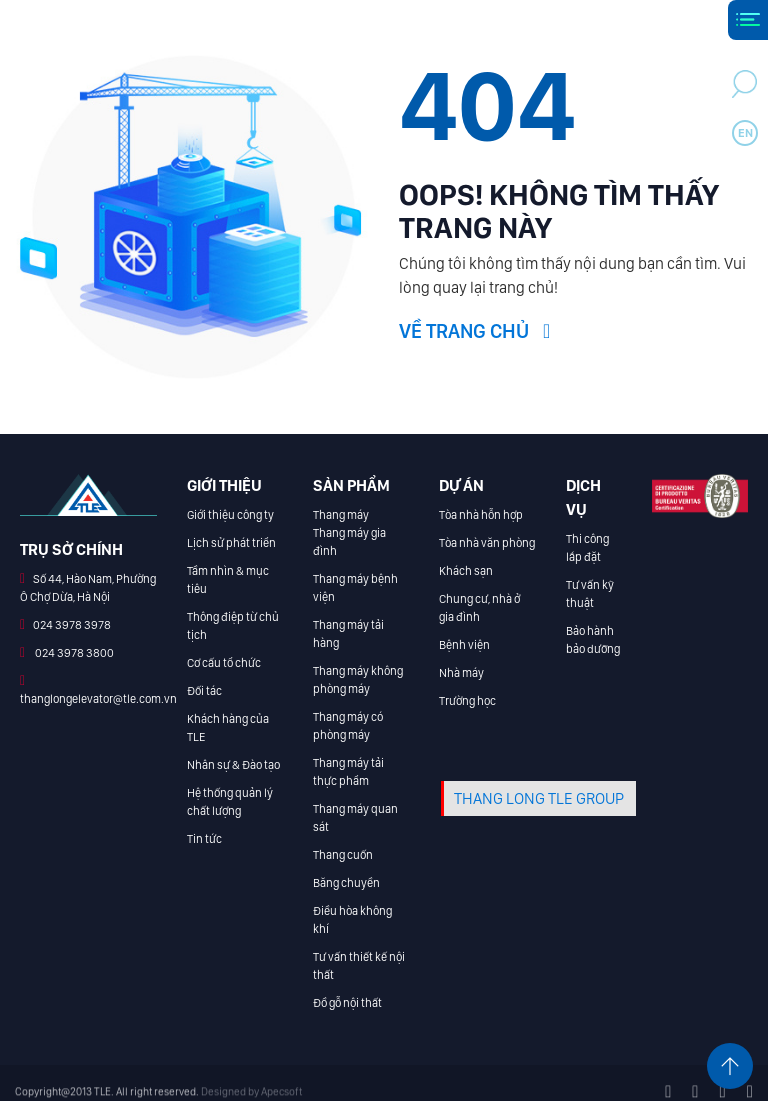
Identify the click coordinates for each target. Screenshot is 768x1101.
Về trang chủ (474, 331)
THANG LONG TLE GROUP (539, 798)
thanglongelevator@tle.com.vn (98, 699)
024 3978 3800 (73, 653)
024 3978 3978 (72, 625)
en (745, 133)
